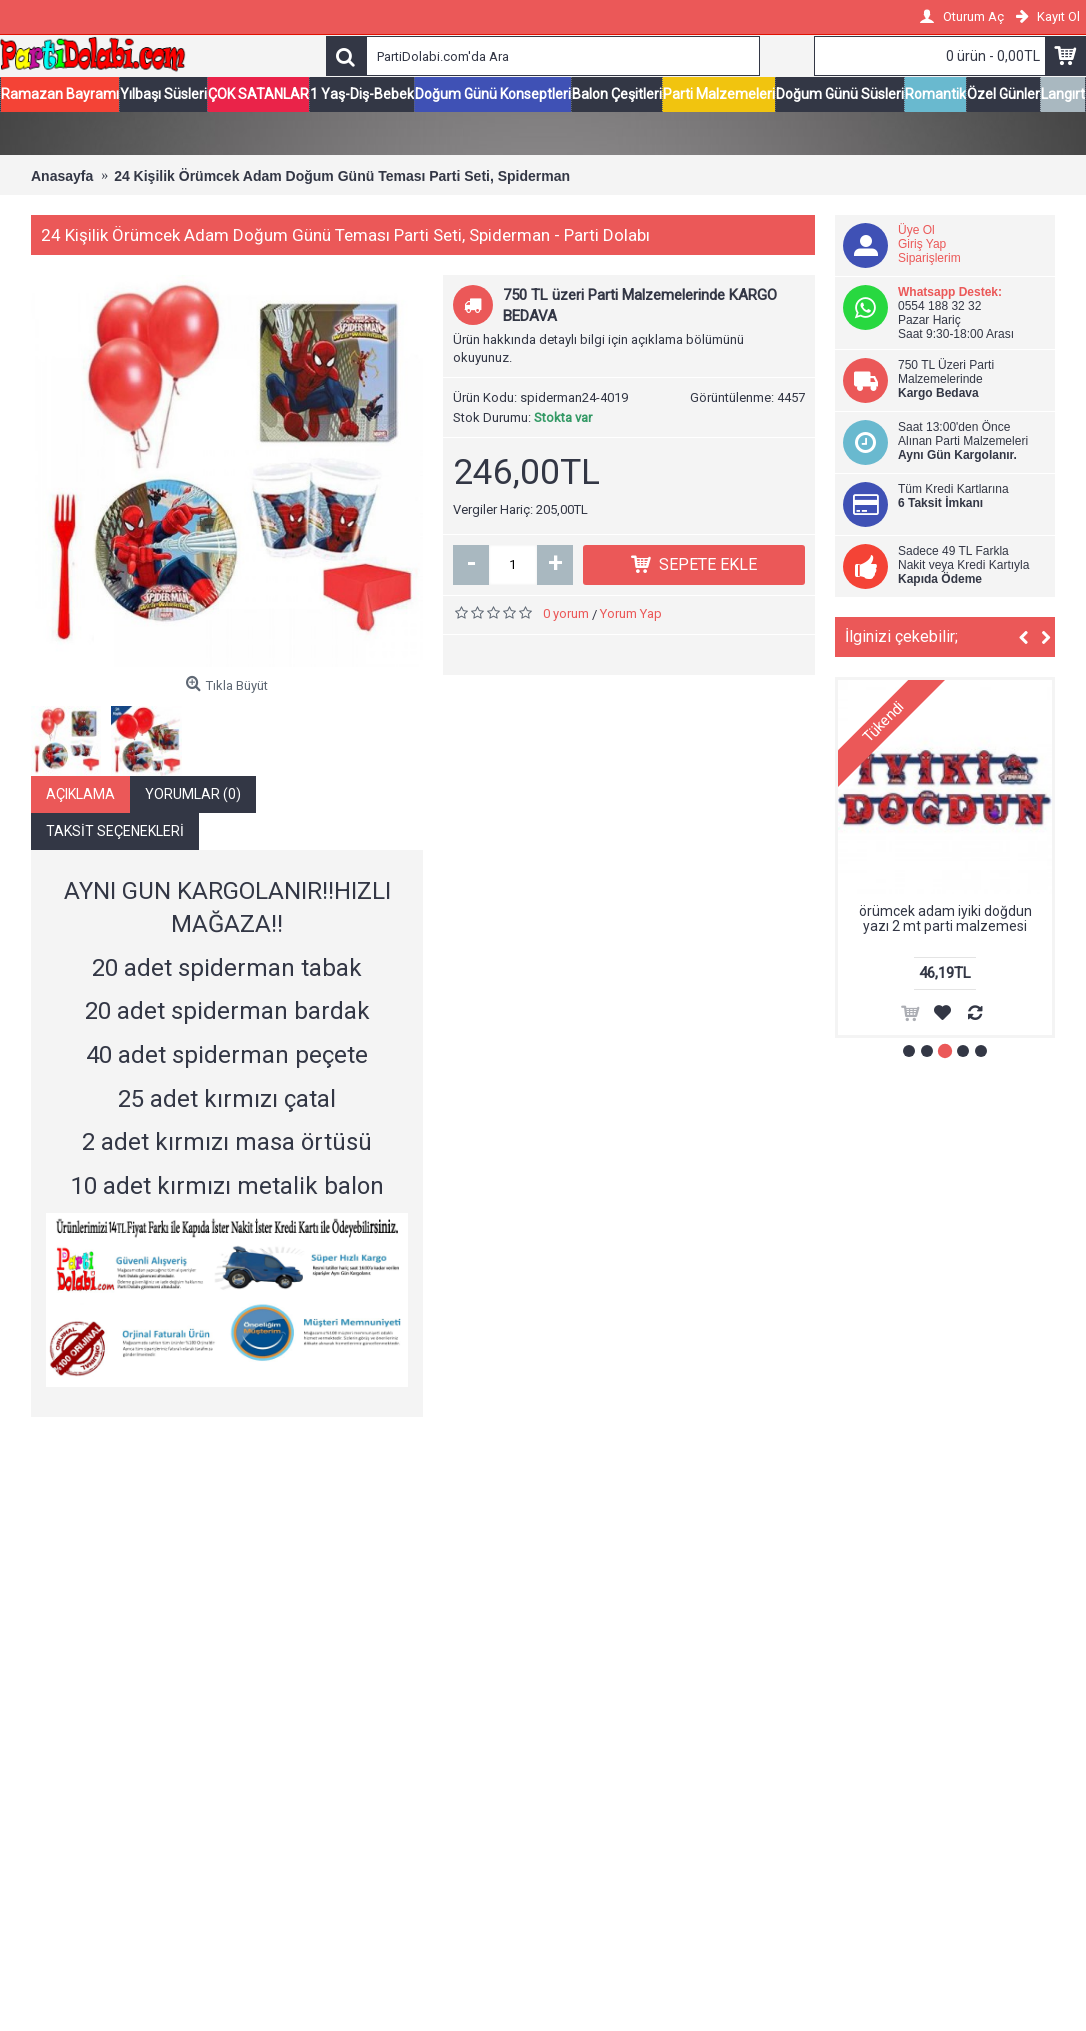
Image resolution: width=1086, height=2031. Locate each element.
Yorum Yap (631, 614)
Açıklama (80, 795)
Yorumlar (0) (193, 795)
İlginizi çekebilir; (901, 637)
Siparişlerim (929, 259)
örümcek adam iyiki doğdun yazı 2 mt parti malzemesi (945, 919)
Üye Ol (916, 231)
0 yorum (566, 614)
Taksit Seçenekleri (115, 832)
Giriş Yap (922, 245)
